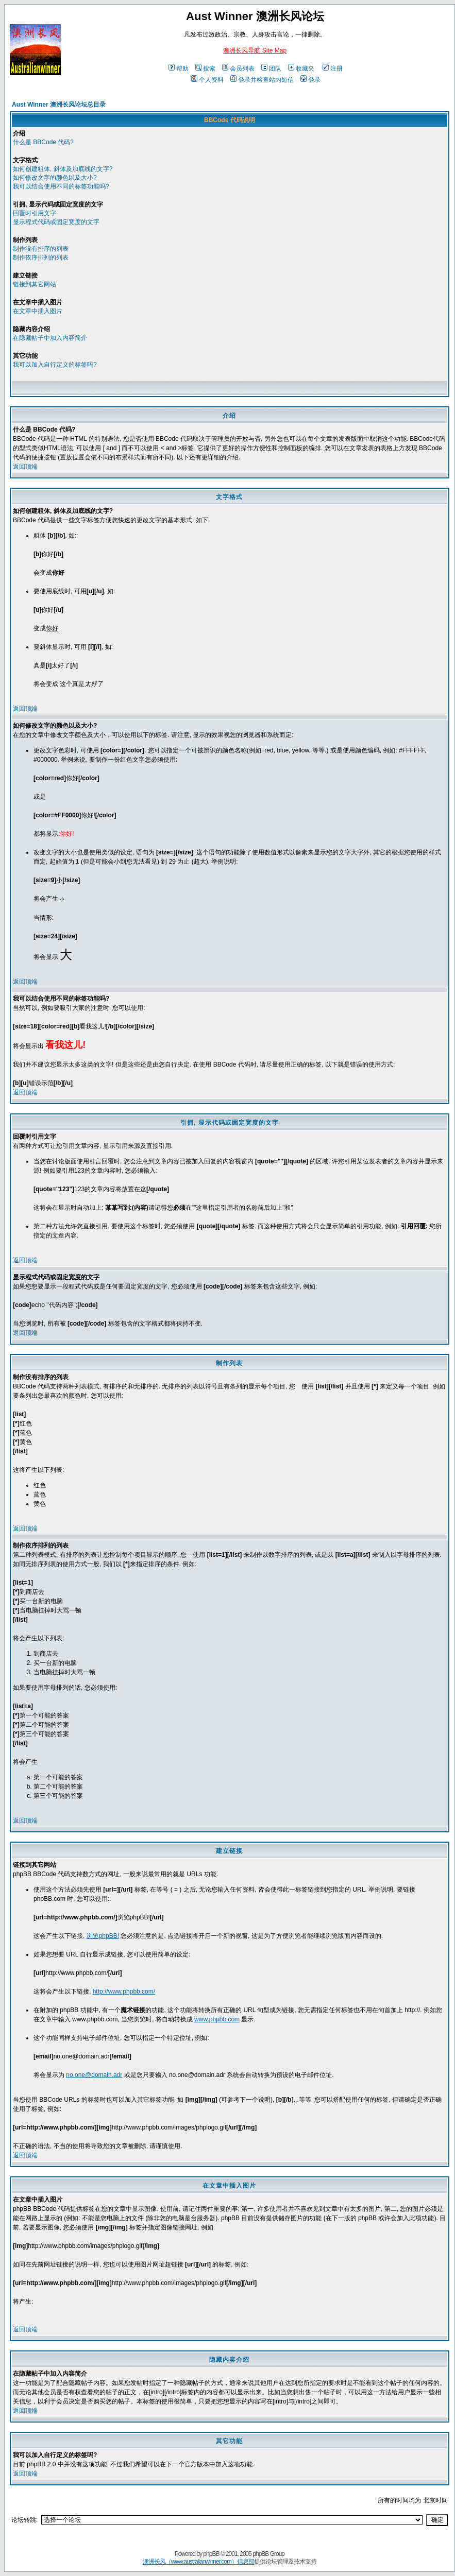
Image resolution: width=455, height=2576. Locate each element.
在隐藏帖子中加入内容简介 (50, 337)
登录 (310, 79)
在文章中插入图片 (37, 311)
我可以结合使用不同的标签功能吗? (61, 186)
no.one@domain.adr (94, 2075)
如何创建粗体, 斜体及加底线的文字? (62, 169)
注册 (333, 68)
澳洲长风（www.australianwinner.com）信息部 (198, 2561)
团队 (271, 68)
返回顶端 (25, 466)
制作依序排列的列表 (41, 257)
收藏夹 (301, 68)
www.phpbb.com (217, 2019)
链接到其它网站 (34, 284)
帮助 (178, 68)
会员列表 (238, 68)
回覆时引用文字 (34, 213)
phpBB (211, 2553)
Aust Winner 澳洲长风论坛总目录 (59, 104)
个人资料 (207, 79)
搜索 (205, 68)
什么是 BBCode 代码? (43, 142)
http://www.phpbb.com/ (124, 1991)
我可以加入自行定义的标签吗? (55, 364)
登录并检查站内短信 (262, 79)
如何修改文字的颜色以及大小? (55, 177)
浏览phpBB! (103, 1935)
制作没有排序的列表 (41, 248)
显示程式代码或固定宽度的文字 (56, 222)
